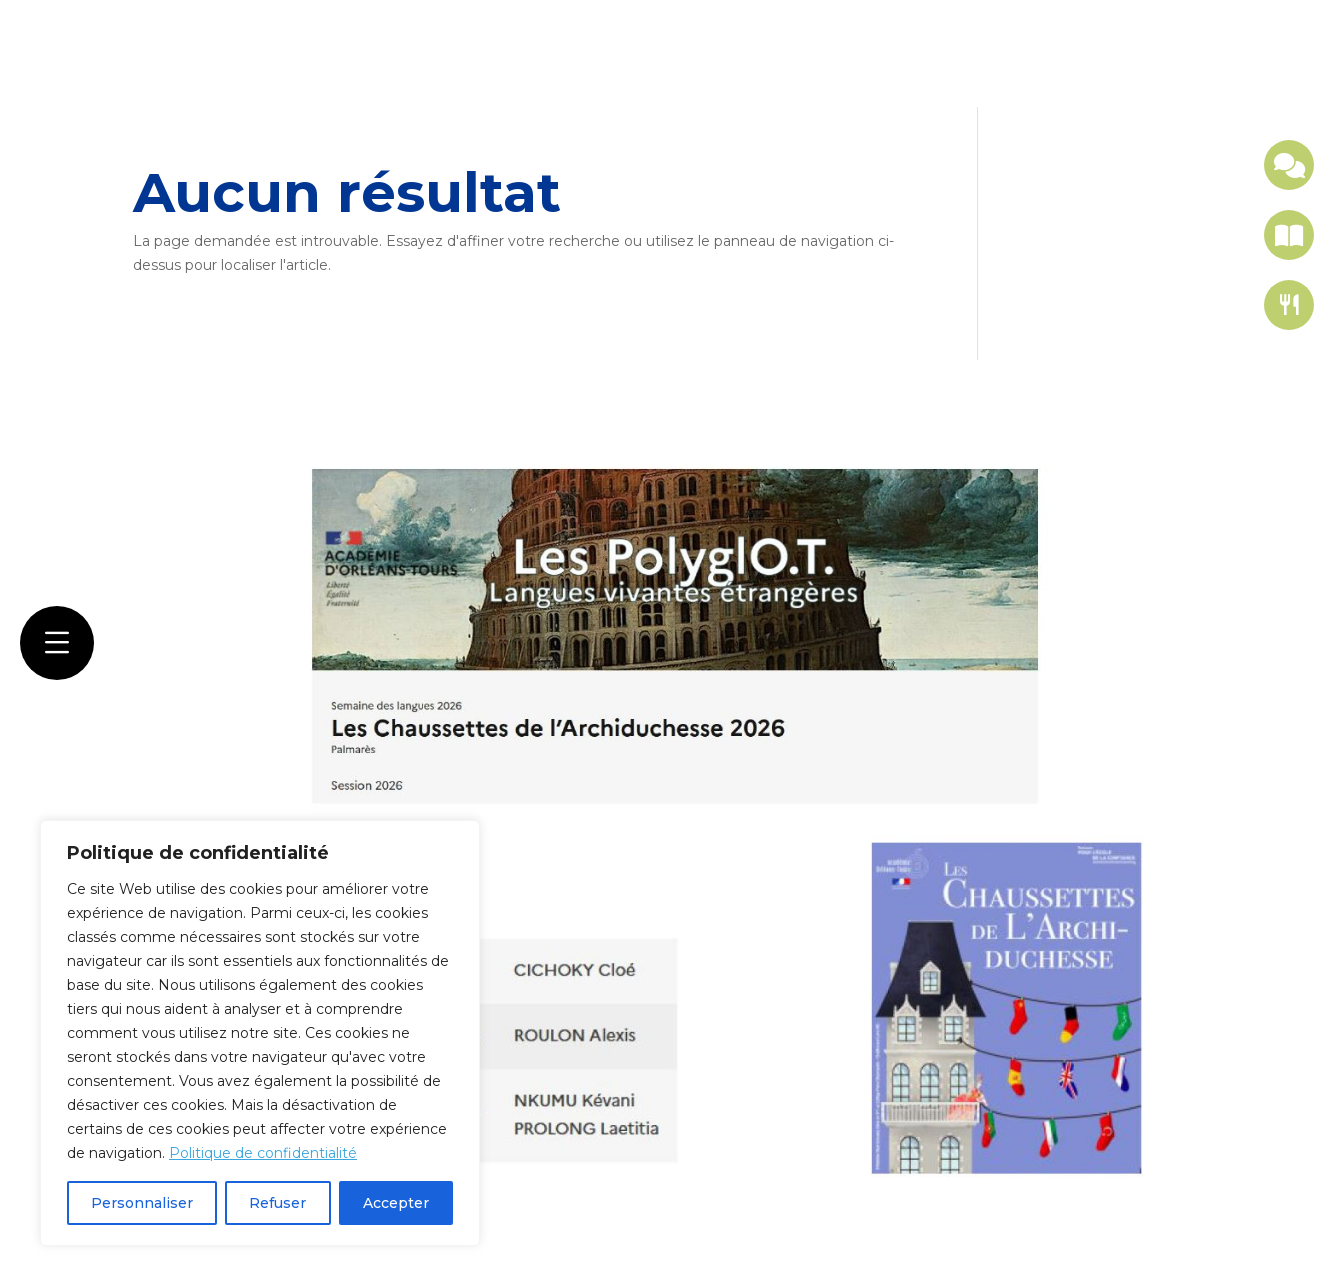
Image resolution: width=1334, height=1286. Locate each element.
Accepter (396, 1203)
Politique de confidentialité (263, 1153)
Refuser (277, 1203)
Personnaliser (142, 1203)
